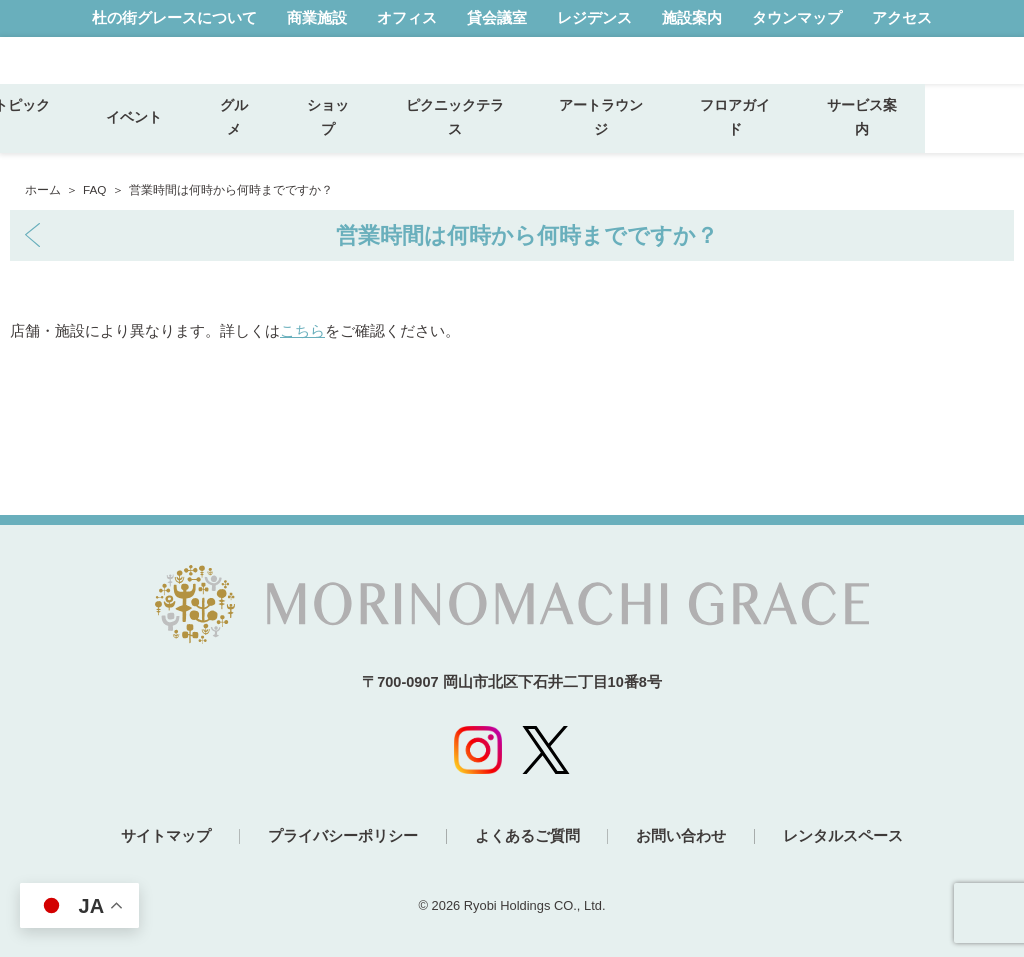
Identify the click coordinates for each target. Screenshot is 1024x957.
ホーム (43, 189)
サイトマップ (158, 836)
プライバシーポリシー (339, 836)
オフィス (407, 18)
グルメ (333, 133)
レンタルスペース (852, 836)
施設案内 (692, 18)
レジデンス (594, 18)
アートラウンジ (700, 133)
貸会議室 (497, 18)
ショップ (427, 133)
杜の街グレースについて (174, 18)
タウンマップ (797, 18)
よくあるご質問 (527, 836)
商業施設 (317, 18)
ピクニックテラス (554, 133)
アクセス (902, 18)
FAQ (95, 189)
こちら (302, 331)
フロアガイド (834, 133)
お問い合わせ (686, 836)
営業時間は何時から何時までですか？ (527, 235)
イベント (240, 133)
